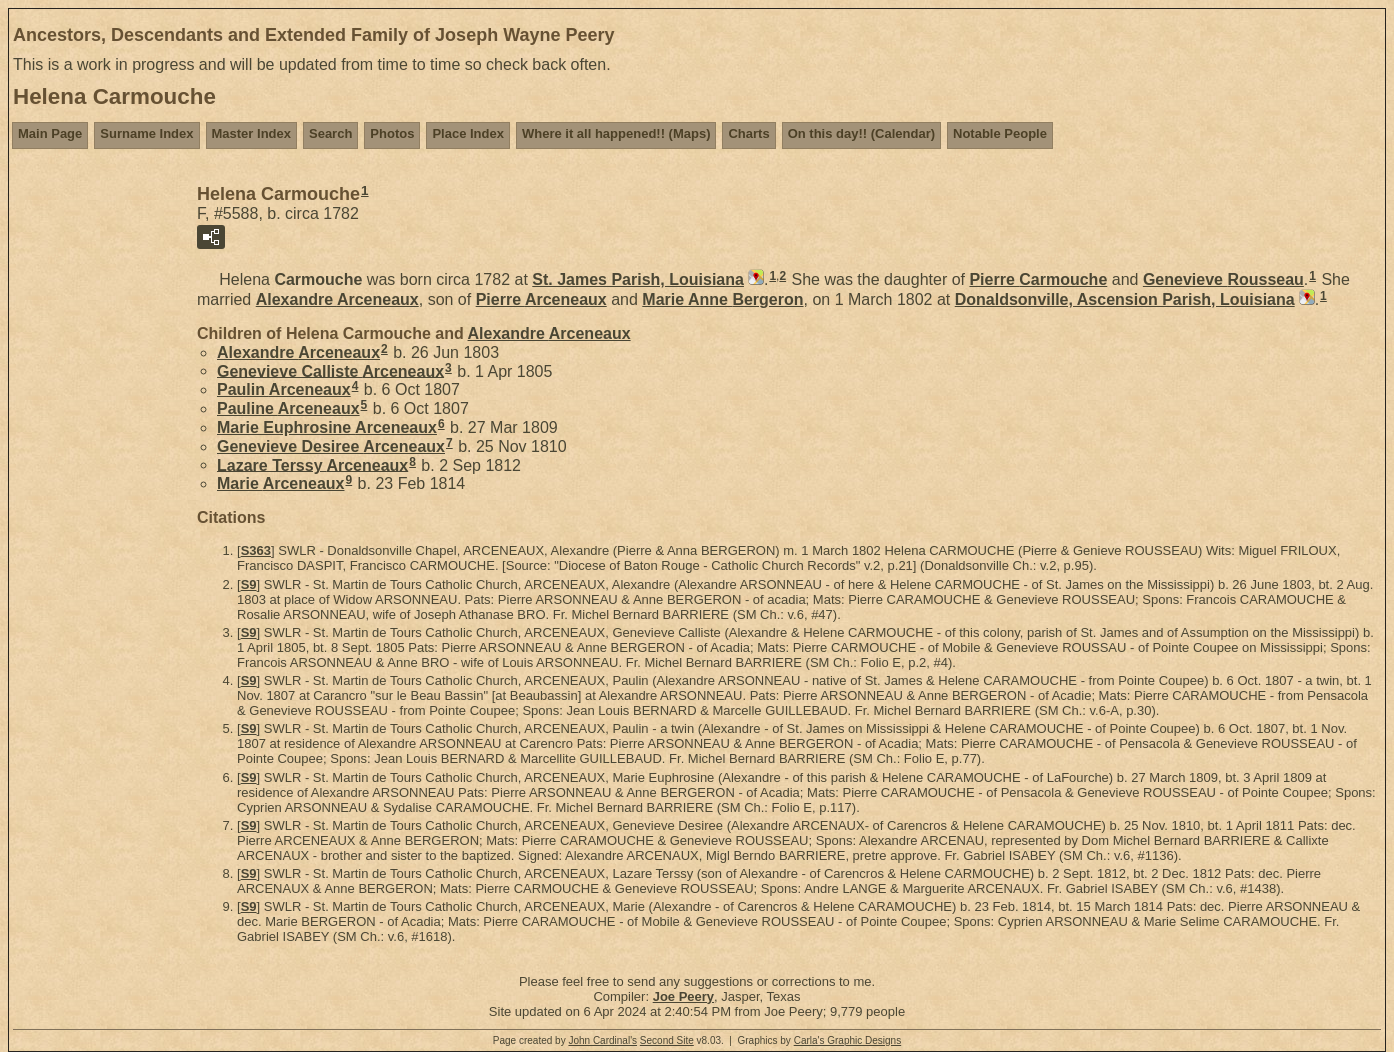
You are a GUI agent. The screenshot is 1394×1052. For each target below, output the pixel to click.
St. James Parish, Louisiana (638, 279)
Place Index (468, 133)
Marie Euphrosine (327, 427)
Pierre (1038, 279)
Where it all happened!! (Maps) (616, 133)
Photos (392, 133)
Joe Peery (683, 996)
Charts (748, 133)
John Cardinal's (602, 1040)
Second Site (667, 1040)
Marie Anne (722, 299)
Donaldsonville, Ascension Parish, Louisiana (1125, 299)
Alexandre (337, 299)
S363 (256, 550)
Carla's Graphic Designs (848, 1040)
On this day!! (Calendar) (861, 133)
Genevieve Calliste (330, 370)
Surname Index (146, 133)
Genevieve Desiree (331, 446)
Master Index (251, 133)
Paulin (284, 389)
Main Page (50, 133)
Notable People (1000, 133)
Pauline (288, 408)
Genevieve (1223, 279)
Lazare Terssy (312, 464)
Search (330, 133)
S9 (249, 584)
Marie (280, 483)
